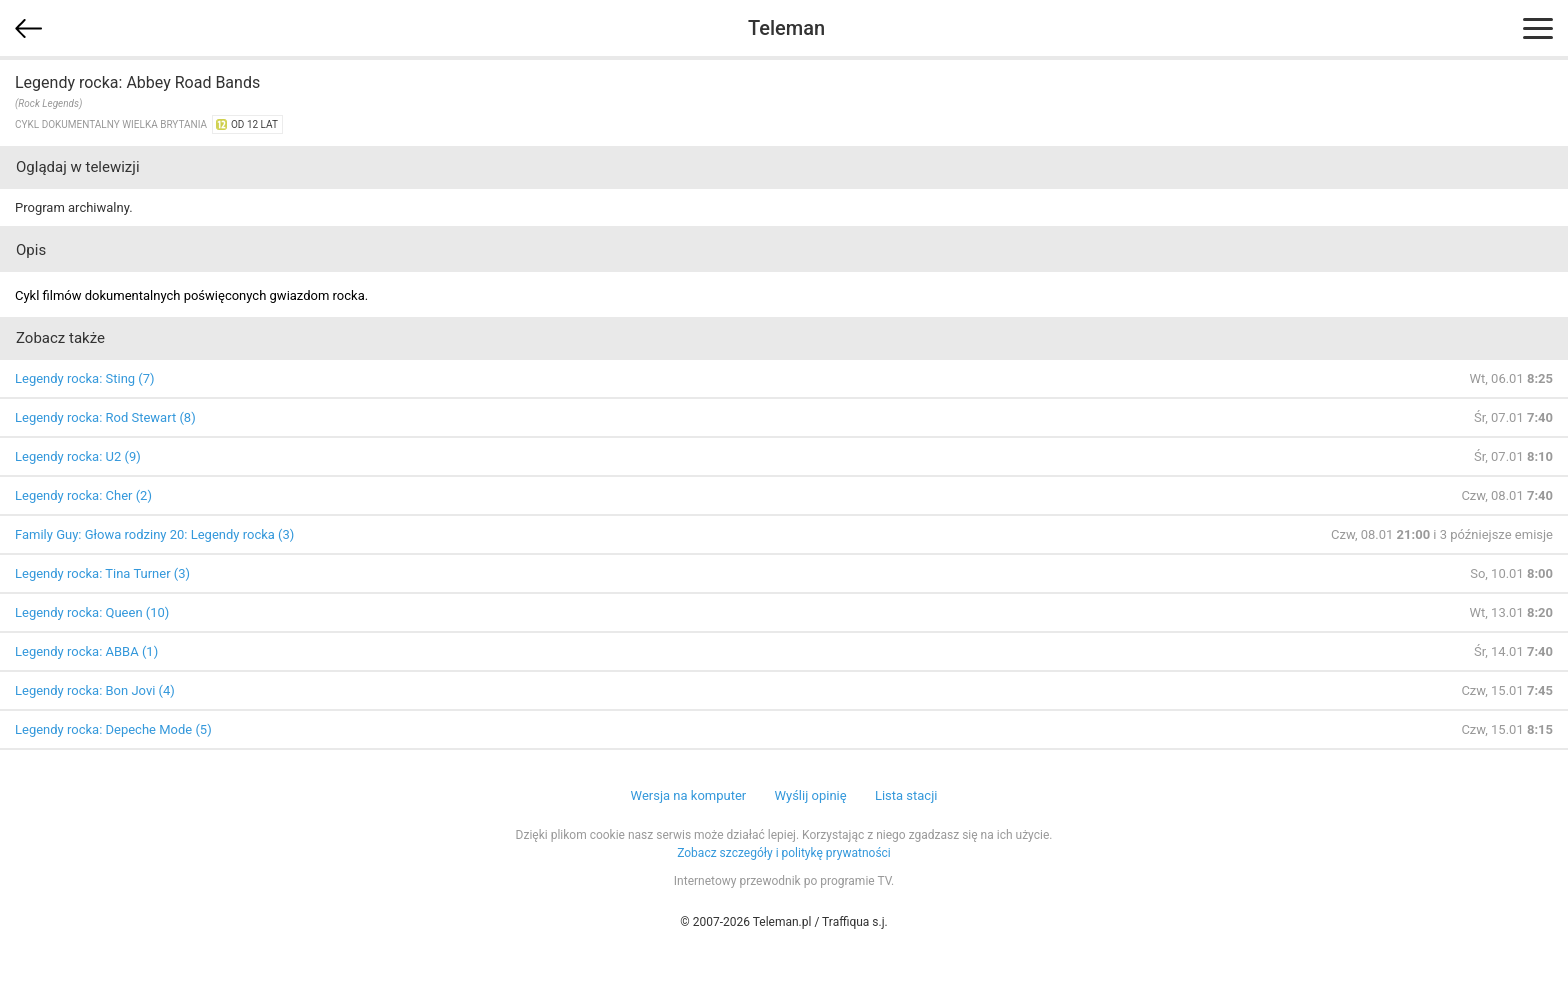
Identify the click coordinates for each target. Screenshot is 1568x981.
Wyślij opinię (810, 795)
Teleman (786, 28)
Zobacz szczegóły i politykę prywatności (784, 853)
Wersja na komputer (689, 795)
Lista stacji (906, 795)
